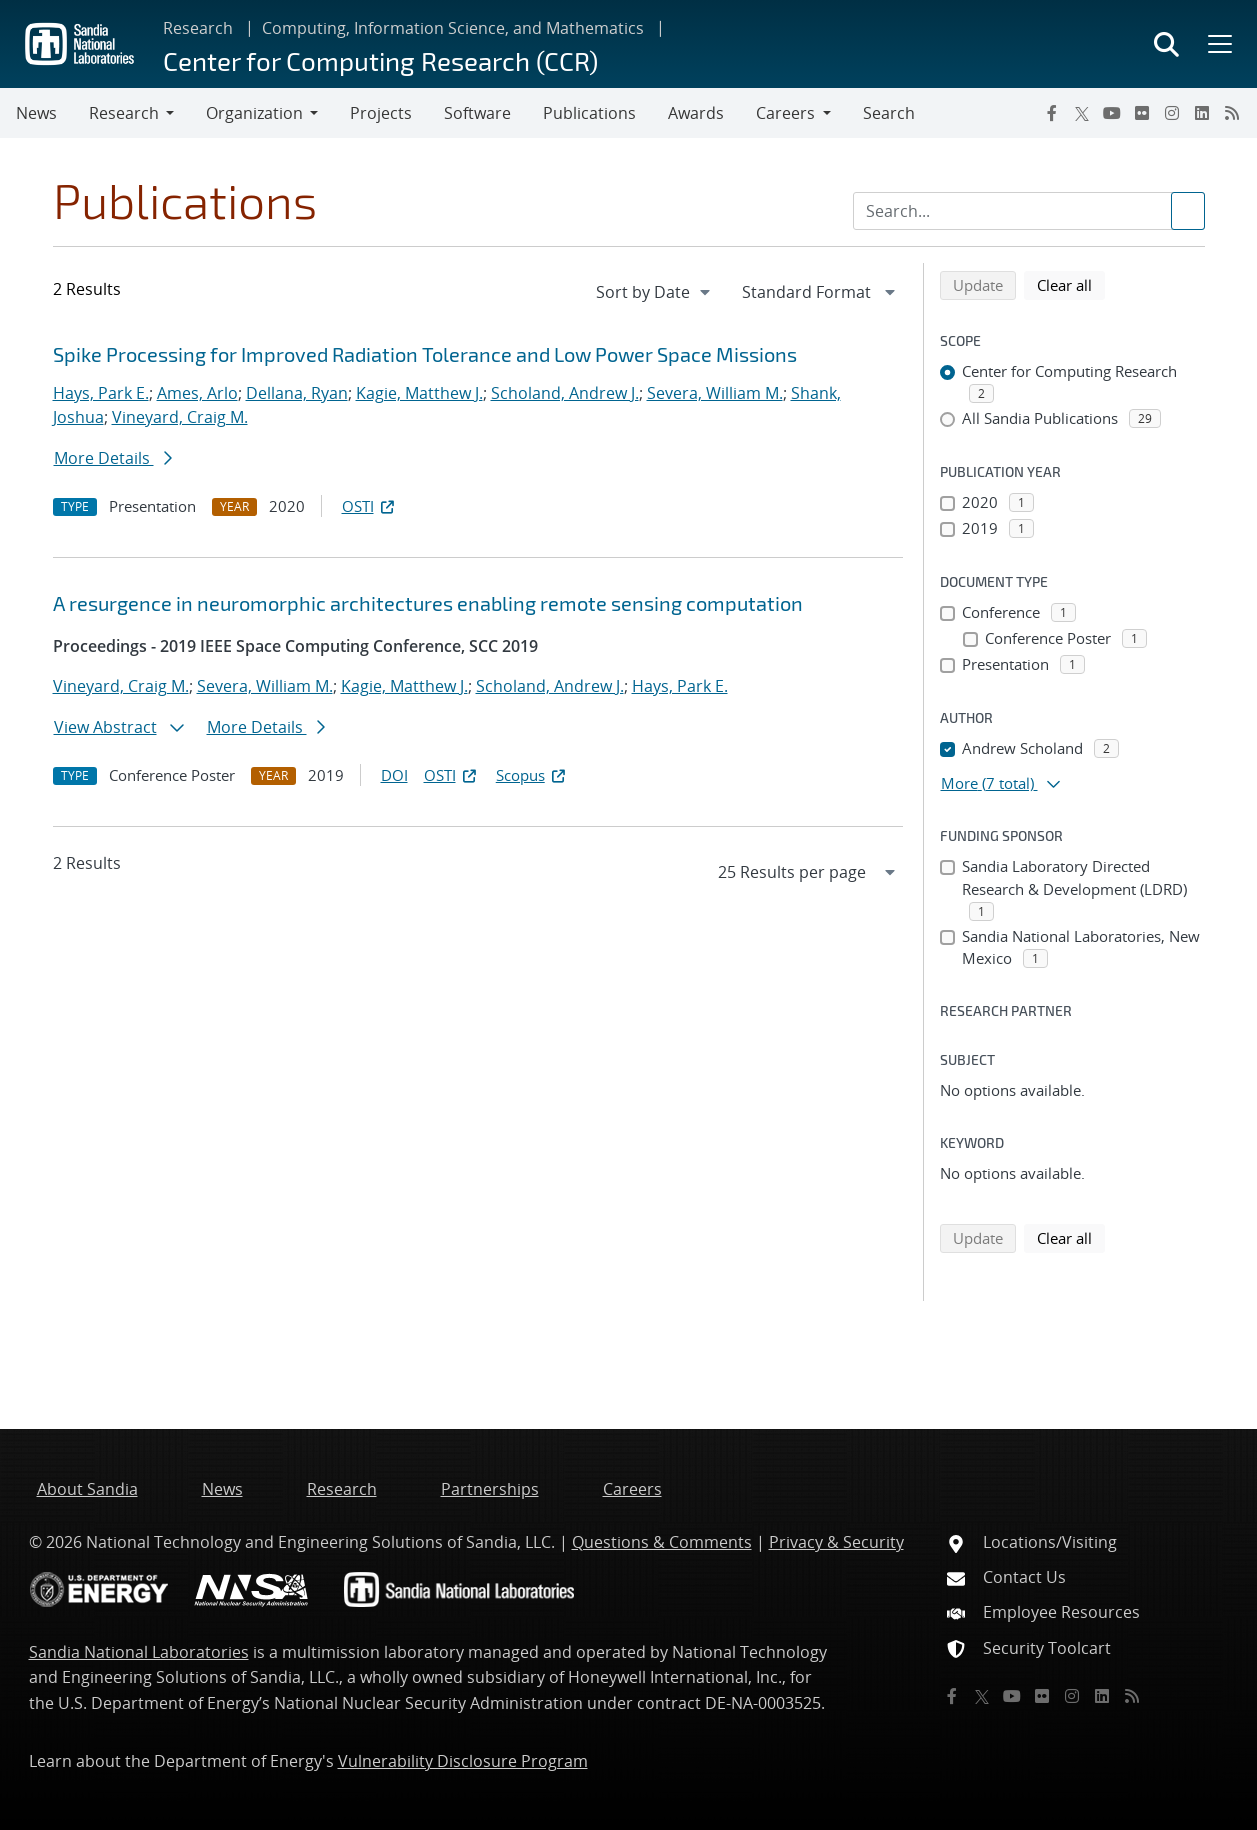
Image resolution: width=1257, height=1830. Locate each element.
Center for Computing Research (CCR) (380, 60)
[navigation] (655, 292)
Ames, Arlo (197, 393)
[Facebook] (1052, 113)
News (36, 113)
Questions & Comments (662, 1542)
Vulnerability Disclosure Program (463, 1761)
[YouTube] (1112, 113)
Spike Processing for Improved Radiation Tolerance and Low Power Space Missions (425, 354)
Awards (696, 113)
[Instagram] (1172, 113)
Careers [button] (785, 113)
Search (889, 113)
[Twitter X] (1082, 113)
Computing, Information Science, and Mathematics (453, 28)
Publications (589, 113)
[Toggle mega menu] (1218, 44)
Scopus (532, 775)
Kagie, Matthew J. (419, 393)
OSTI (370, 506)
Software (477, 113)
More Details (113, 458)
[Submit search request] (1188, 211)
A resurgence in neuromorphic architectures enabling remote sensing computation (428, 603)
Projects (381, 113)
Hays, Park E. (101, 393)
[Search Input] (1029, 211)
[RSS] (1232, 113)
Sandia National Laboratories (139, 1652)
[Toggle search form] (1166, 44)
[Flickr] (1142, 113)
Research (198, 28)
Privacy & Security (836, 1542)
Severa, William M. (715, 393)
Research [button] (124, 113)
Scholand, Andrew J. (565, 393)
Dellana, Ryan (297, 393)
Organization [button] (254, 113)
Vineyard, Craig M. (180, 417)
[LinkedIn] (1202, 113)
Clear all (1071, 284)
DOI (394, 775)
